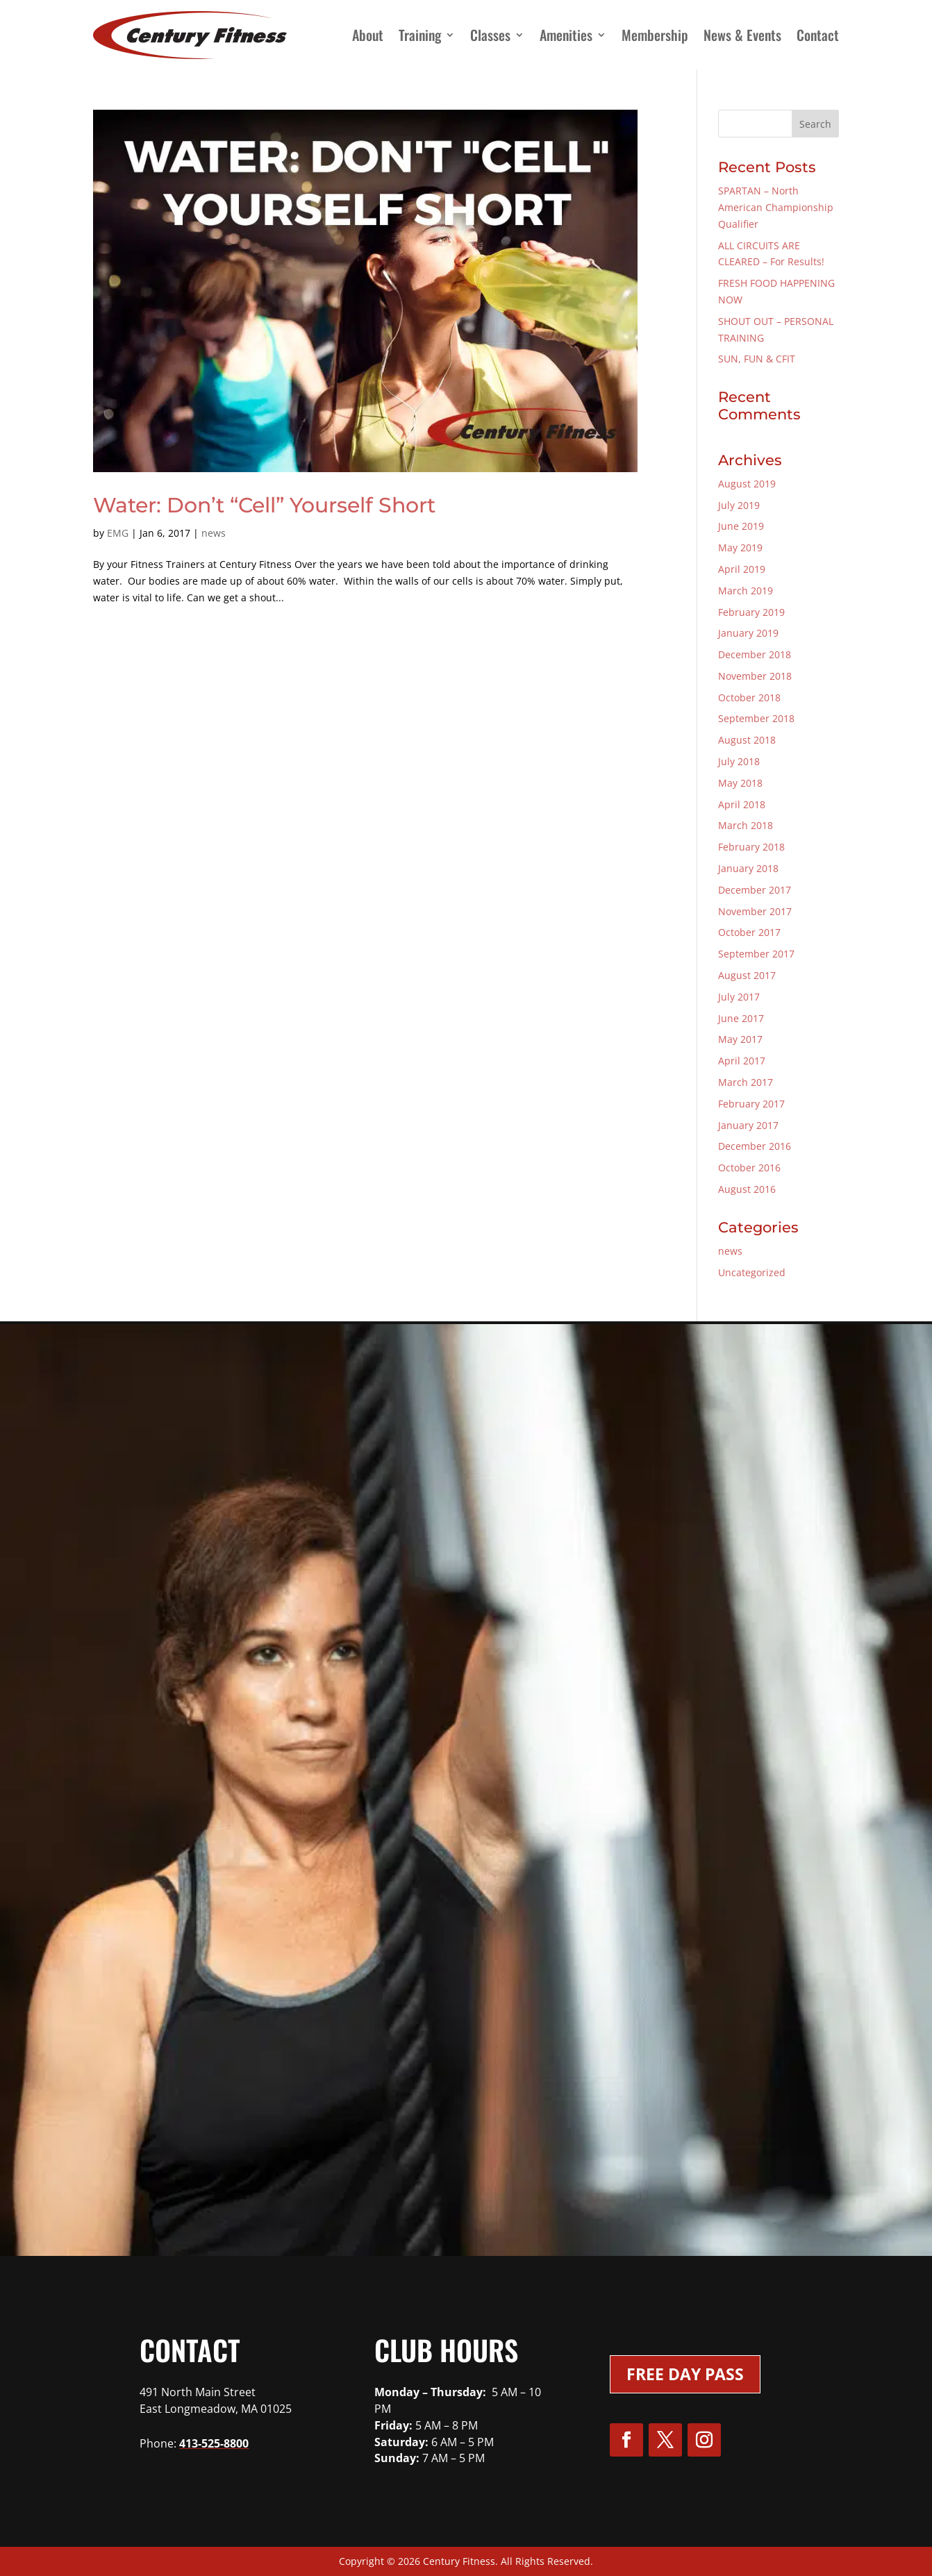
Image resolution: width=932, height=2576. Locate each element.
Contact (818, 34)
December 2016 (754, 1146)
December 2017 (754, 889)
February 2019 (751, 612)
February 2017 (751, 1103)
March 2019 (745, 590)
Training (420, 34)
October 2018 (749, 697)
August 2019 (747, 483)
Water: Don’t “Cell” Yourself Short (264, 505)
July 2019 (739, 505)
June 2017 (741, 1018)
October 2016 (749, 1167)
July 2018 (739, 761)
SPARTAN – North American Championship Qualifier (775, 207)
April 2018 (741, 804)
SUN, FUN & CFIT (756, 358)
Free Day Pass (685, 2374)
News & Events (742, 34)
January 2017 (748, 1125)
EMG (117, 533)
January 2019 (748, 632)
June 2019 (741, 526)
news (213, 533)
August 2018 (747, 739)
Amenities (566, 34)
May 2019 (740, 547)
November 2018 (755, 676)
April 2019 (741, 569)
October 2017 (749, 932)
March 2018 (745, 825)
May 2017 (740, 1039)
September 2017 (756, 953)
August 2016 (747, 1189)
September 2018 (756, 718)
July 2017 (739, 996)
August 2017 (747, 975)
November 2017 (755, 911)
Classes (490, 34)
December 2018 (754, 654)
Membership (655, 34)
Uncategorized (751, 1272)
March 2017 (745, 1082)
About (367, 34)
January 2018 (748, 868)
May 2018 (740, 782)
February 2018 (751, 846)
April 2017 (741, 1060)
